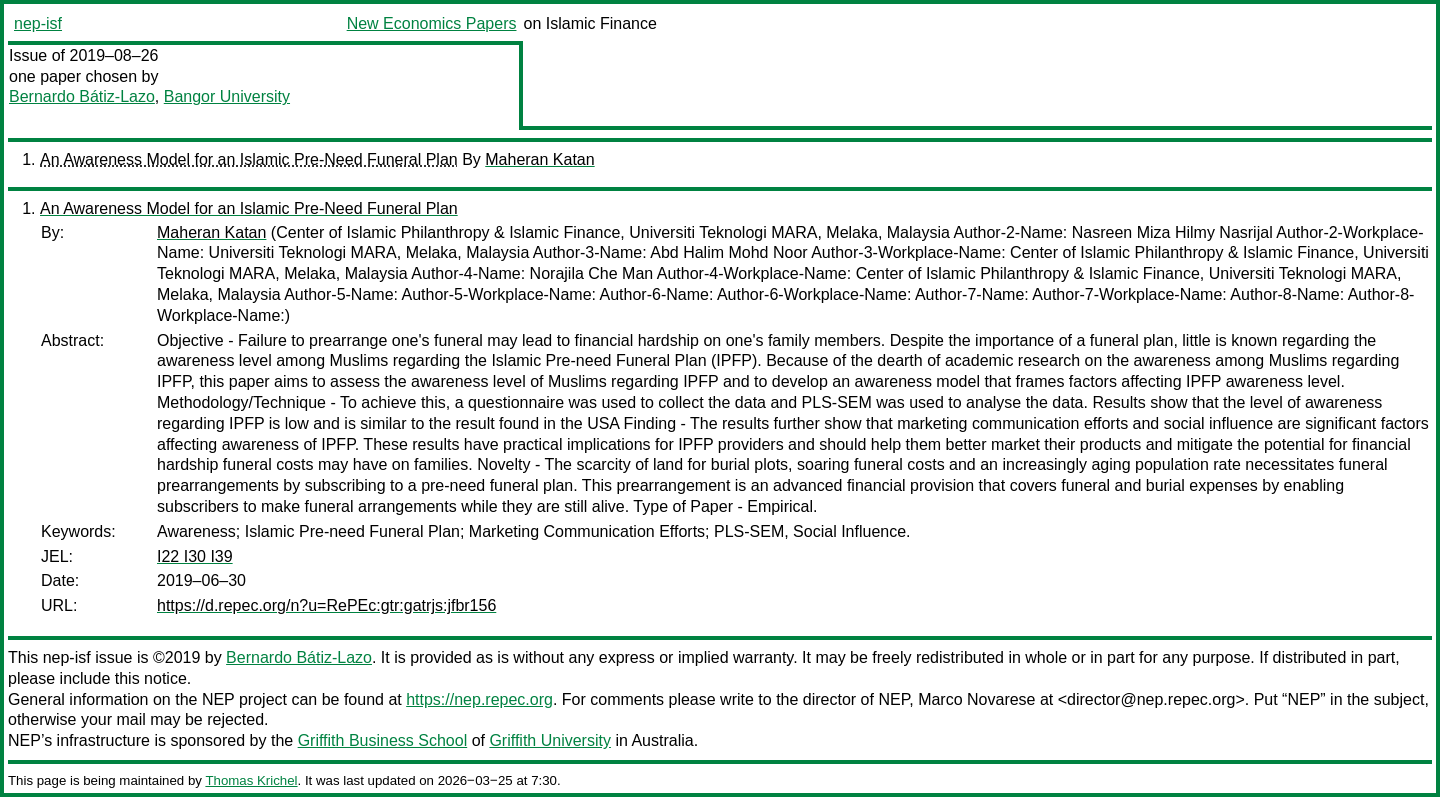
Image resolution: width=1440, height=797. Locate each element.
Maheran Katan (539, 159)
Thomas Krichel (251, 780)
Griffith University (550, 740)
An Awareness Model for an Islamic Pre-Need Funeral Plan (249, 159)
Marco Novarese (976, 699)
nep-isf (38, 23)
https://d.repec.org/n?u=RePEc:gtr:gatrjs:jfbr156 (326, 605)
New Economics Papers (432, 23)
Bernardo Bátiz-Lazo (82, 96)
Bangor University (227, 96)
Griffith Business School (383, 740)
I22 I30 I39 (195, 556)
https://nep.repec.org (479, 699)
